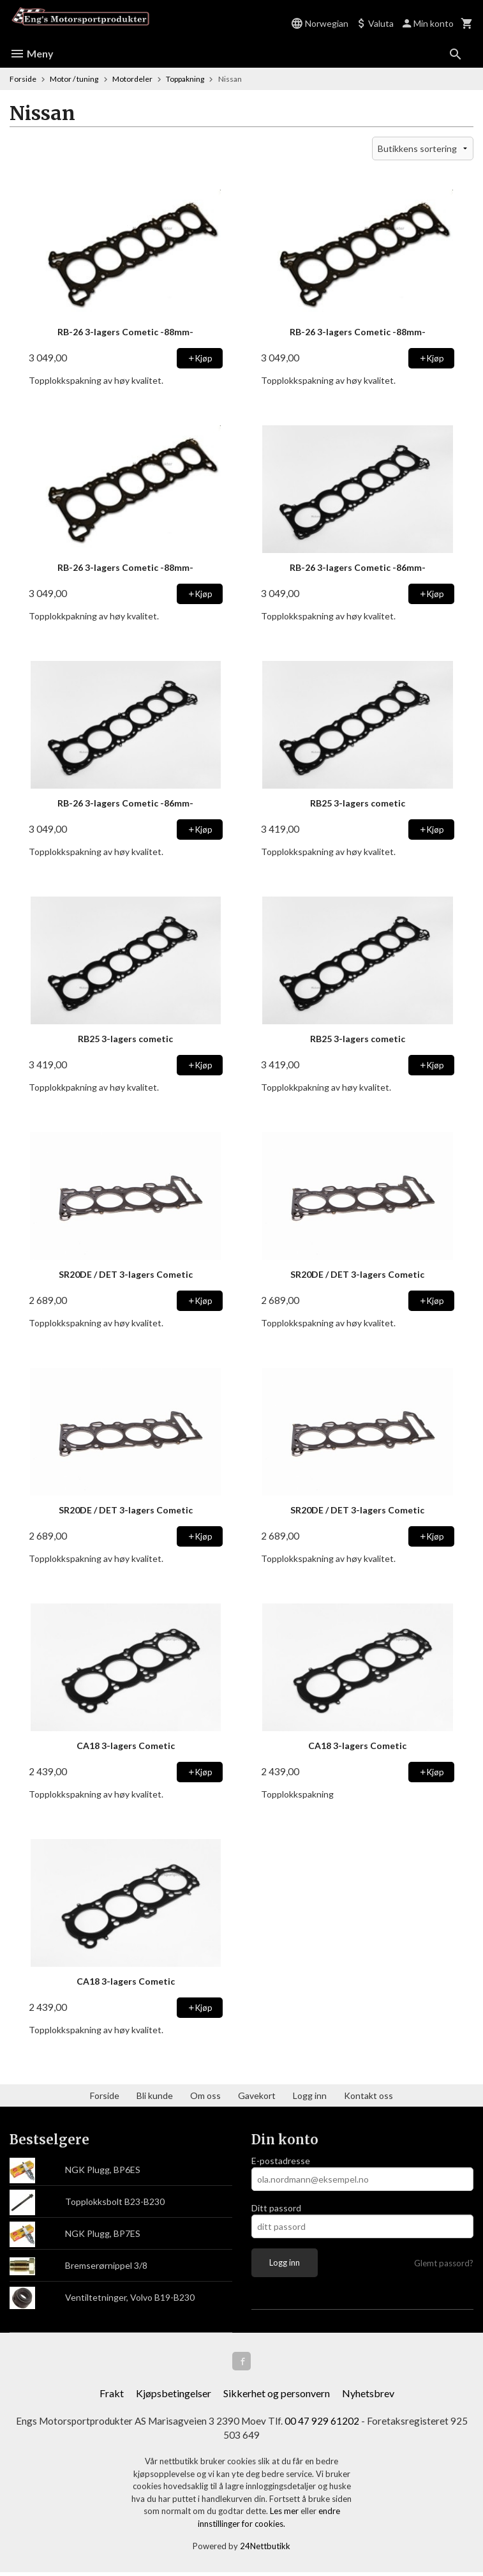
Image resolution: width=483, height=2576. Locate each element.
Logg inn (310, 2095)
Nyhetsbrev (368, 2395)
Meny (32, 53)
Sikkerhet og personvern (276, 2395)
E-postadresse (280, 2160)
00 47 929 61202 (325, 2423)
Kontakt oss (368, 2095)
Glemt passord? (443, 2263)
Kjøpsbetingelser (173, 2395)
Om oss (205, 2095)
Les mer (285, 2515)
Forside (23, 79)
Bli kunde (155, 2095)
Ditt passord (276, 2207)
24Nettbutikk (265, 2550)
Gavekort (257, 2095)
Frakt (112, 2395)
